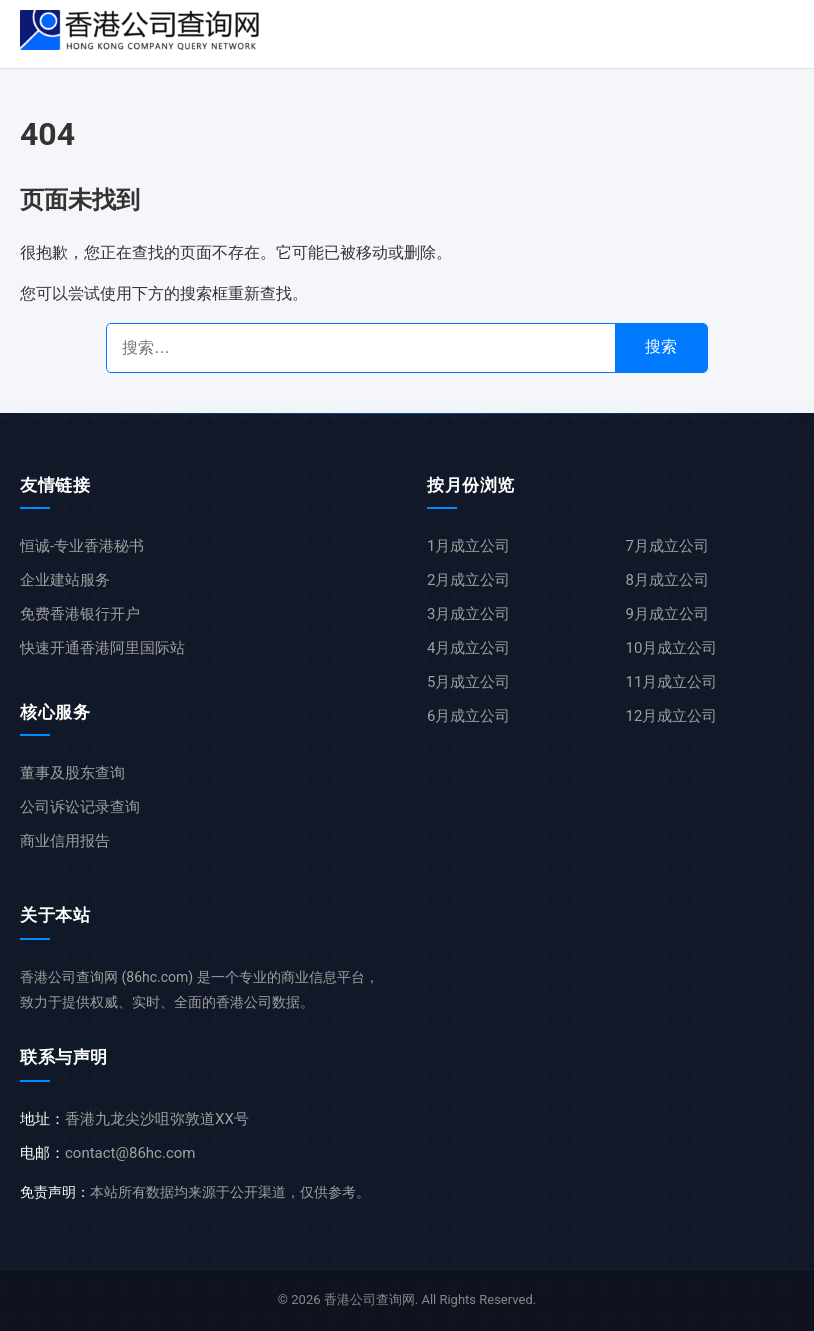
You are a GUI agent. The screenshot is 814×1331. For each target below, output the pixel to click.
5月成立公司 (468, 682)
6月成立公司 (468, 716)
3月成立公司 (468, 614)
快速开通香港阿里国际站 (102, 648)
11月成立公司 (672, 682)
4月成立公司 (468, 648)
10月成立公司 (672, 648)
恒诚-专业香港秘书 (82, 546)
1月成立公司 (468, 546)
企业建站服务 (65, 580)
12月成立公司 (672, 716)
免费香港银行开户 (80, 614)
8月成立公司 (667, 580)
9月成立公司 (667, 614)
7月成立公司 (667, 546)
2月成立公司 (468, 580)
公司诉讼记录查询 (80, 807)
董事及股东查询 (72, 773)
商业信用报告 (65, 841)
